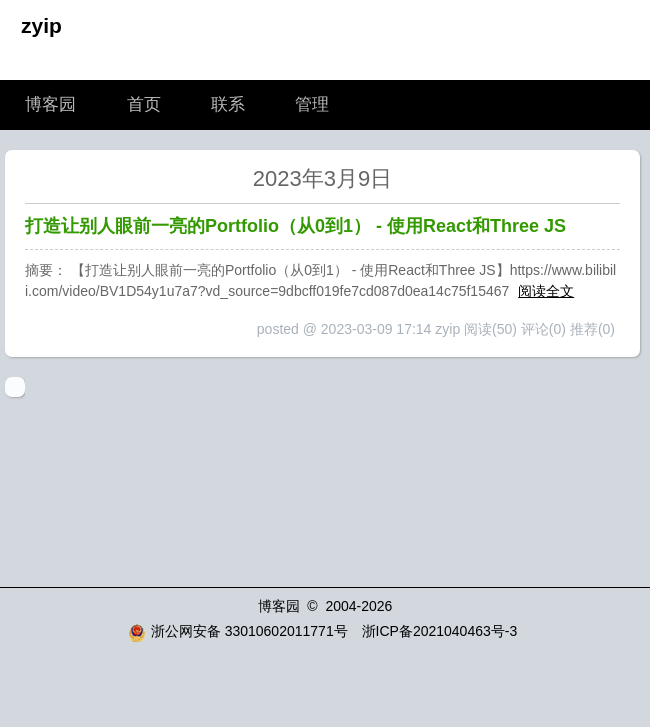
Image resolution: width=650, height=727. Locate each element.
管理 (312, 104)
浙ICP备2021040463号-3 (440, 631)
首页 (144, 104)
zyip (41, 25)
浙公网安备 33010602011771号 (238, 631)
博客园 (50, 104)
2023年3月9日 (322, 178)
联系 (228, 104)
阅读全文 (546, 291)
